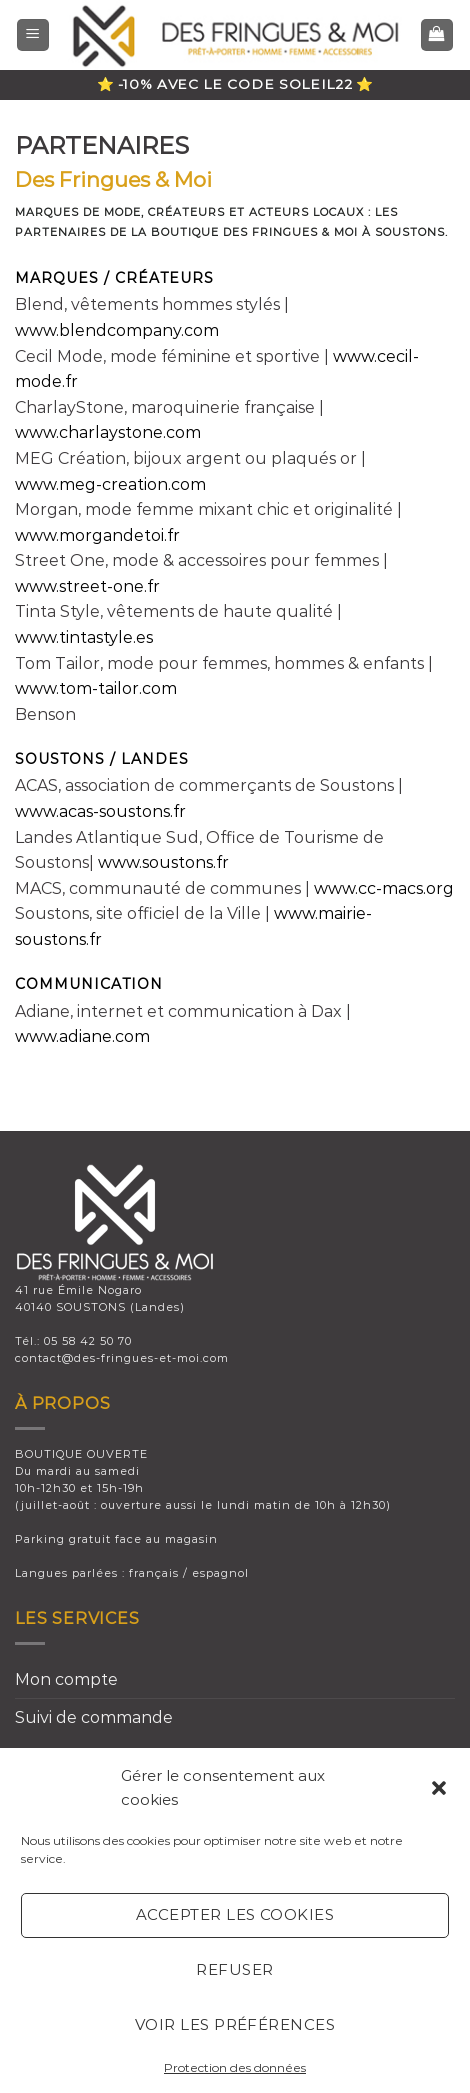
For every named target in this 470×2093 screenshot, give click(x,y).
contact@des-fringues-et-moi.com (122, 1358)
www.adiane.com (82, 1036)
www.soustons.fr (163, 862)
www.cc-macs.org (384, 888)
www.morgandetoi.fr (97, 535)
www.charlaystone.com (108, 432)
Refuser (234, 1969)
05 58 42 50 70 (88, 1341)
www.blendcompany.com (117, 330)
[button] (439, 1788)
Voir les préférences (235, 2024)
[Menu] (33, 35)
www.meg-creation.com (110, 484)
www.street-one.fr (87, 586)
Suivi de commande (94, 1717)
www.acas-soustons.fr (100, 811)
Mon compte (66, 1679)
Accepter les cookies (235, 1914)
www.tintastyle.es (84, 637)
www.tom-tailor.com (96, 688)
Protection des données (235, 2067)
